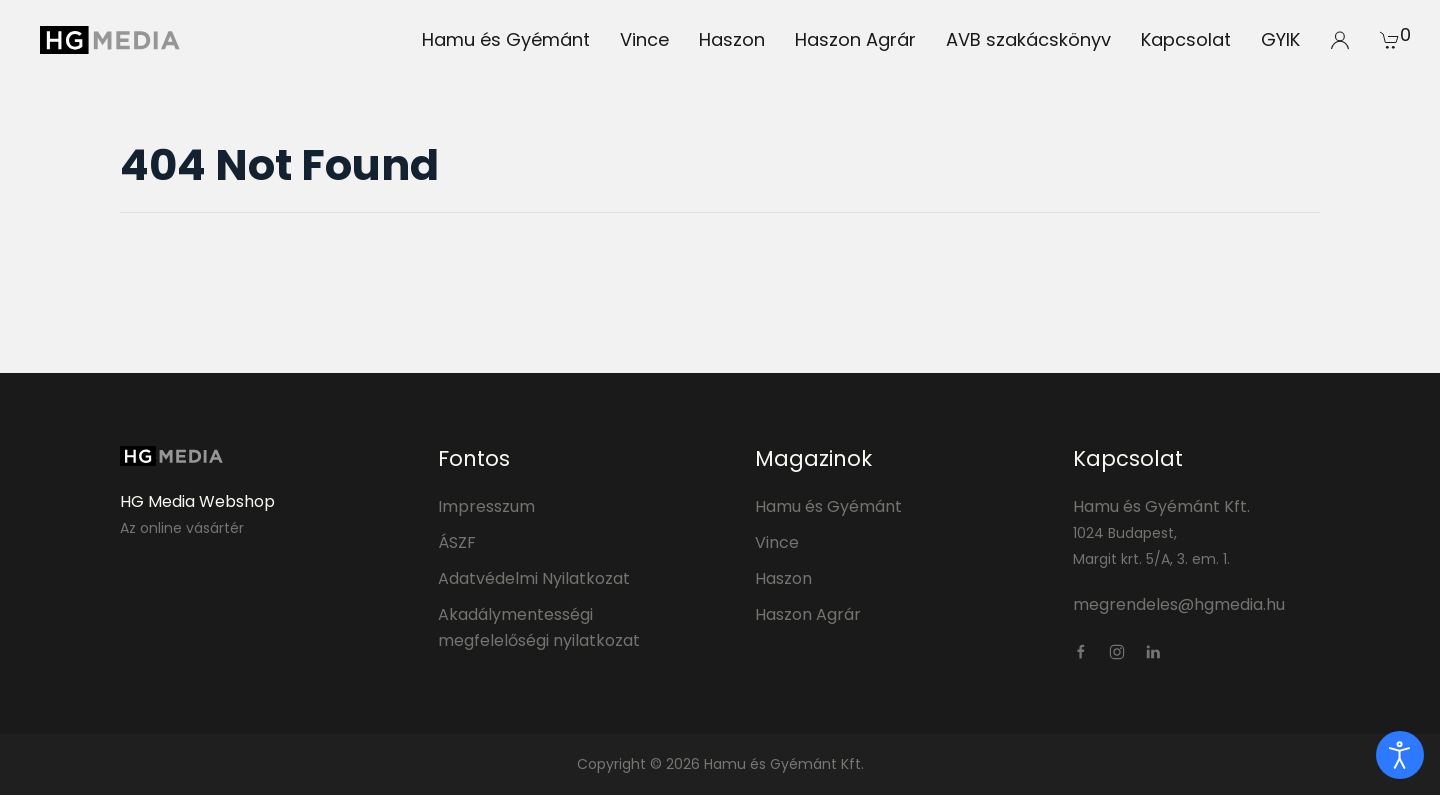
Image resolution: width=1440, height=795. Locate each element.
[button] (1340, 40)
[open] (1400, 755)
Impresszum (486, 506)
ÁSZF (457, 542)
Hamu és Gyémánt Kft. (1161, 506)
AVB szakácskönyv (1028, 39)
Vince (644, 39)
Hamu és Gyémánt (506, 39)
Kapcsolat (1186, 39)
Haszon (732, 39)
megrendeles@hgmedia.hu (1179, 604)
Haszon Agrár (855, 39)
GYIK (1280, 39)
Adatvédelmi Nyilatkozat (534, 578)
